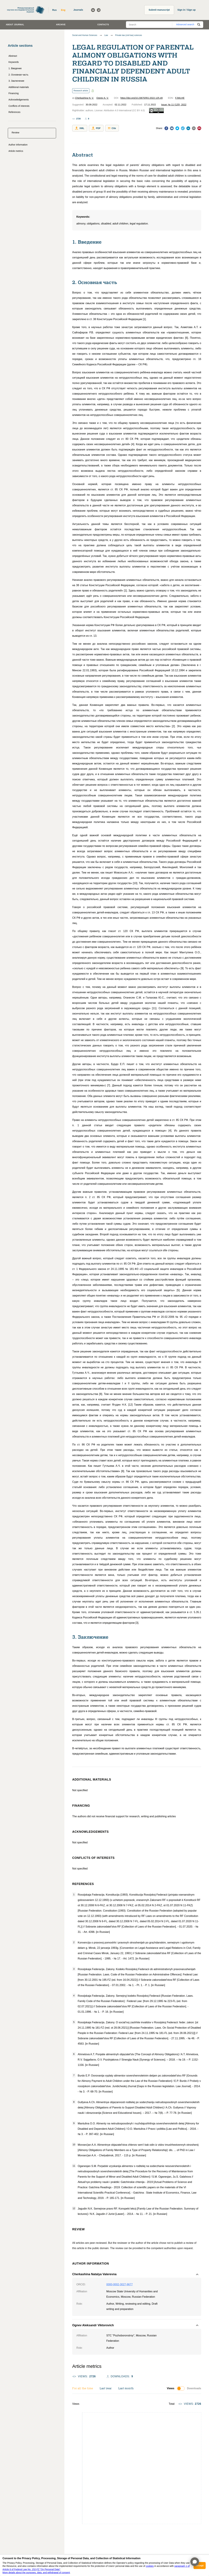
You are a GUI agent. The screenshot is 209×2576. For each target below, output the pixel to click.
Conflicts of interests (18, 106)
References (14, 112)
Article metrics (15, 151)
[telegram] (183, 128)
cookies (150, 2566)
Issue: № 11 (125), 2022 (173, 104)
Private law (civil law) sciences (128, 35)
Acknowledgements (18, 99)
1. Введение (15, 68)
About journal (15, 24)
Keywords (13, 62)
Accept (200, 2565)
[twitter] (177, 128)
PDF (96, 128)
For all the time (82, 2388)
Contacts (103, 24)
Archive (61, 24)
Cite (112, 128)
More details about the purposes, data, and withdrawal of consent (36, 2572)
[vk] (172, 128)
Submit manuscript (159, 9)
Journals (78, 9)
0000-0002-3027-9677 (119, 2284)
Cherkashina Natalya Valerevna (94, 2274)
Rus (54, 10)
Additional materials (18, 87)
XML (79, 128)
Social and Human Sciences (84, 35)
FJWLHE (180, 98)
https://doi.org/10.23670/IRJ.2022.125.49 (141, 98)
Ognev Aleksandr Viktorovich (93, 2325)
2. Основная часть (18, 74)
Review (15, 132)
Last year (106, 2388)
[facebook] (166, 128)
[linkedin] (188, 128)
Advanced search (185, 24)
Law (106, 35)
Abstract (12, 56)
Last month (126, 2388)
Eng (63, 10)
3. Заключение (16, 80)
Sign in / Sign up (186, 9)
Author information (17, 144)
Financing (13, 93)
